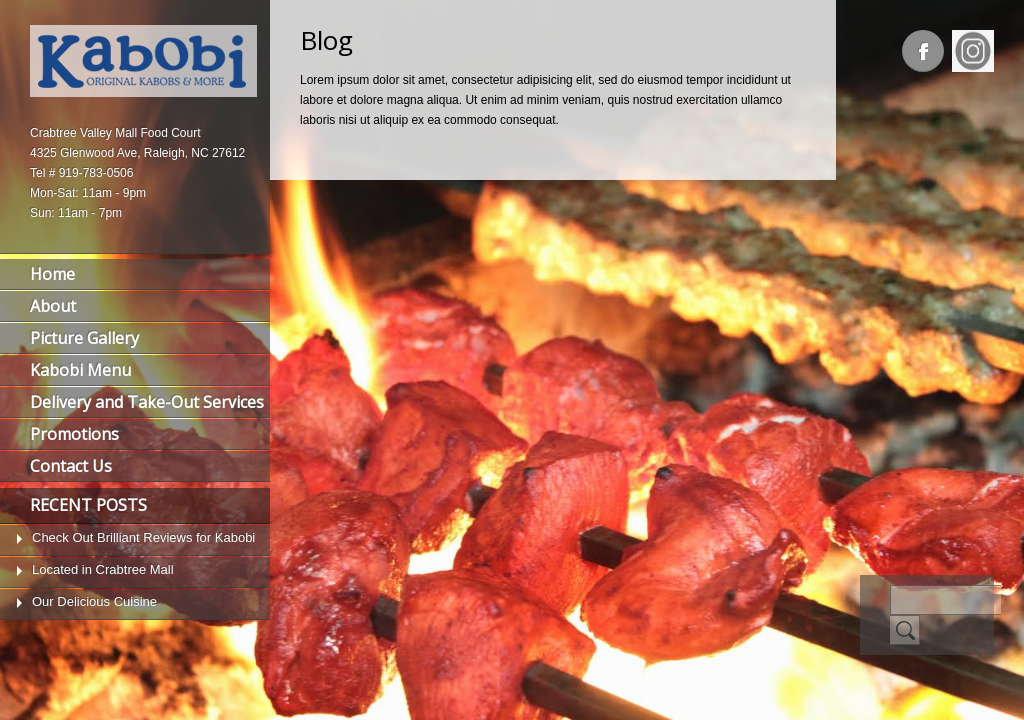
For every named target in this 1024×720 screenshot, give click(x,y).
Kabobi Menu (80, 370)
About (53, 306)
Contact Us (71, 466)
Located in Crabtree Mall (103, 569)
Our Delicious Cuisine (94, 601)
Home (52, 274)
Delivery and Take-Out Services (147, 402)
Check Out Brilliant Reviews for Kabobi (143, 537)
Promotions (74, 434)
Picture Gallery (84, 338)
